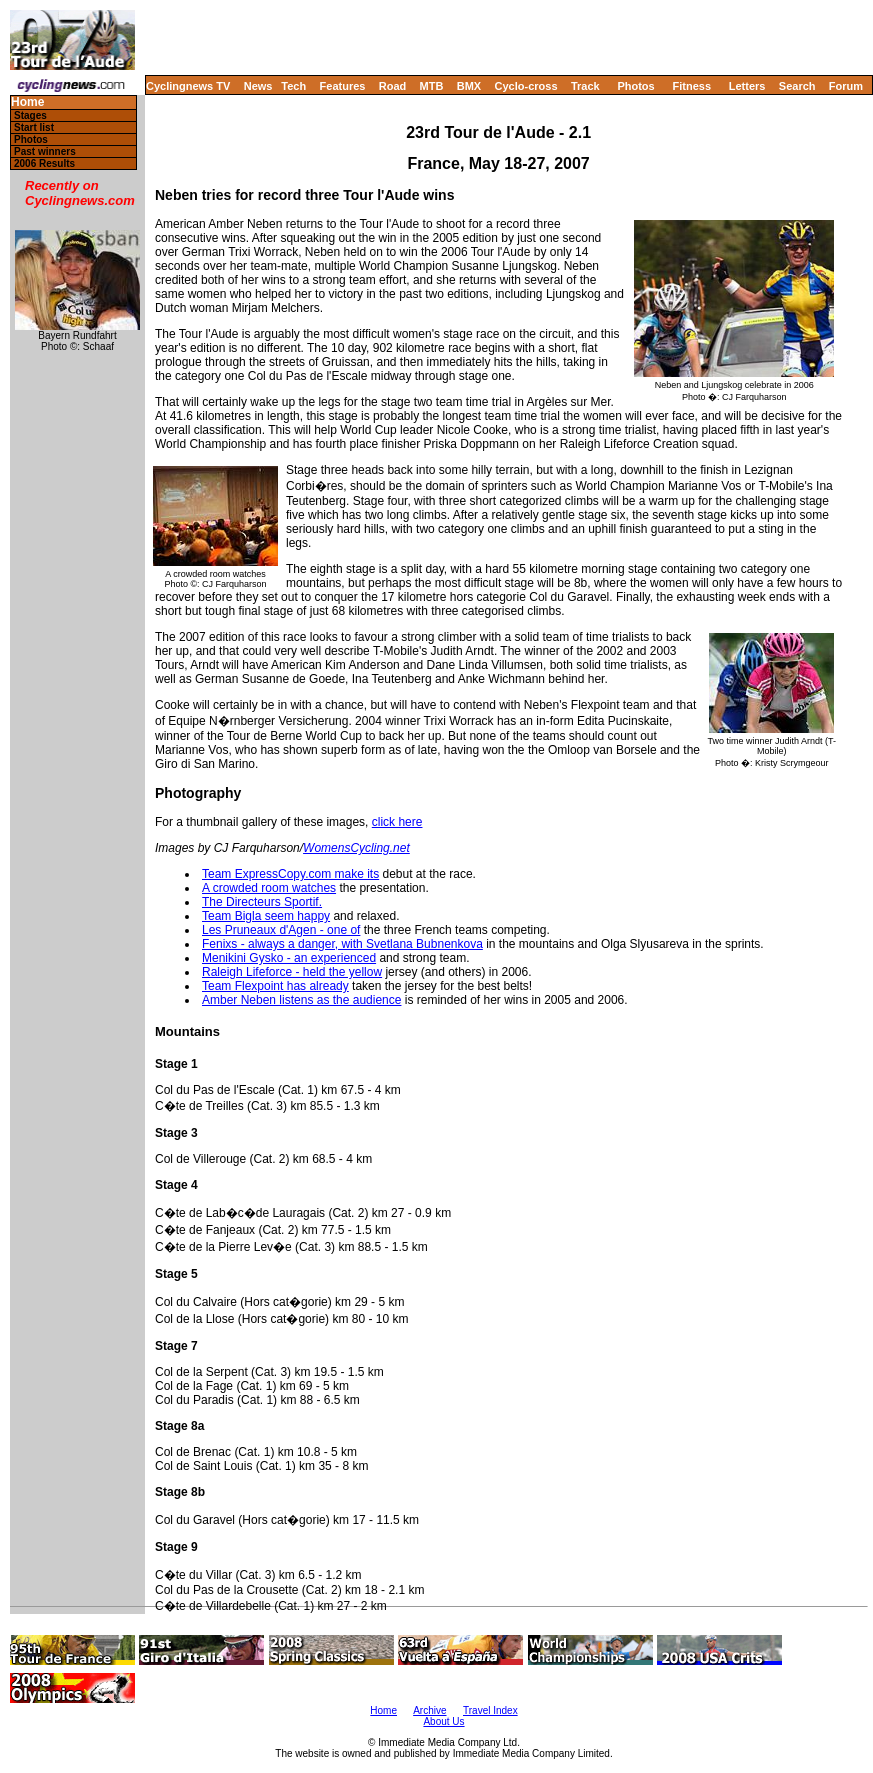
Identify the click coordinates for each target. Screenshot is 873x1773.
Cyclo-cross (526, 86)
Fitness (691, 86)
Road (393, 86)
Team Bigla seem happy (266, 916)
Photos (635, 86)
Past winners (45, 151)
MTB (432, 86)
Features (343, 86)
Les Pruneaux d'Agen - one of (281, 930)
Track (585, 86)
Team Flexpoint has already (275, 986)
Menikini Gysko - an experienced (289, 958)
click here (397, 822)
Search (797, 86)
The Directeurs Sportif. (262, 902)
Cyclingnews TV (188, 86)
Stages (30, 115)
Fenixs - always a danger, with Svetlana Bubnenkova (342, 944)
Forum (846, 86)
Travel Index (490, 1710)
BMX (469, 86)
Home (27, 102)
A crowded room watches (269, 888)
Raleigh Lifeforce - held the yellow (292, 972)
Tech (293, 86)
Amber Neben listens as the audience (301, 1000)
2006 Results (44, 163)
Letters (747, 86)
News (258, 86)
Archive (429, 1710)
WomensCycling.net (356, 848)
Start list (34, 127)
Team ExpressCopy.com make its (290, 874)
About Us (443, 1721)
